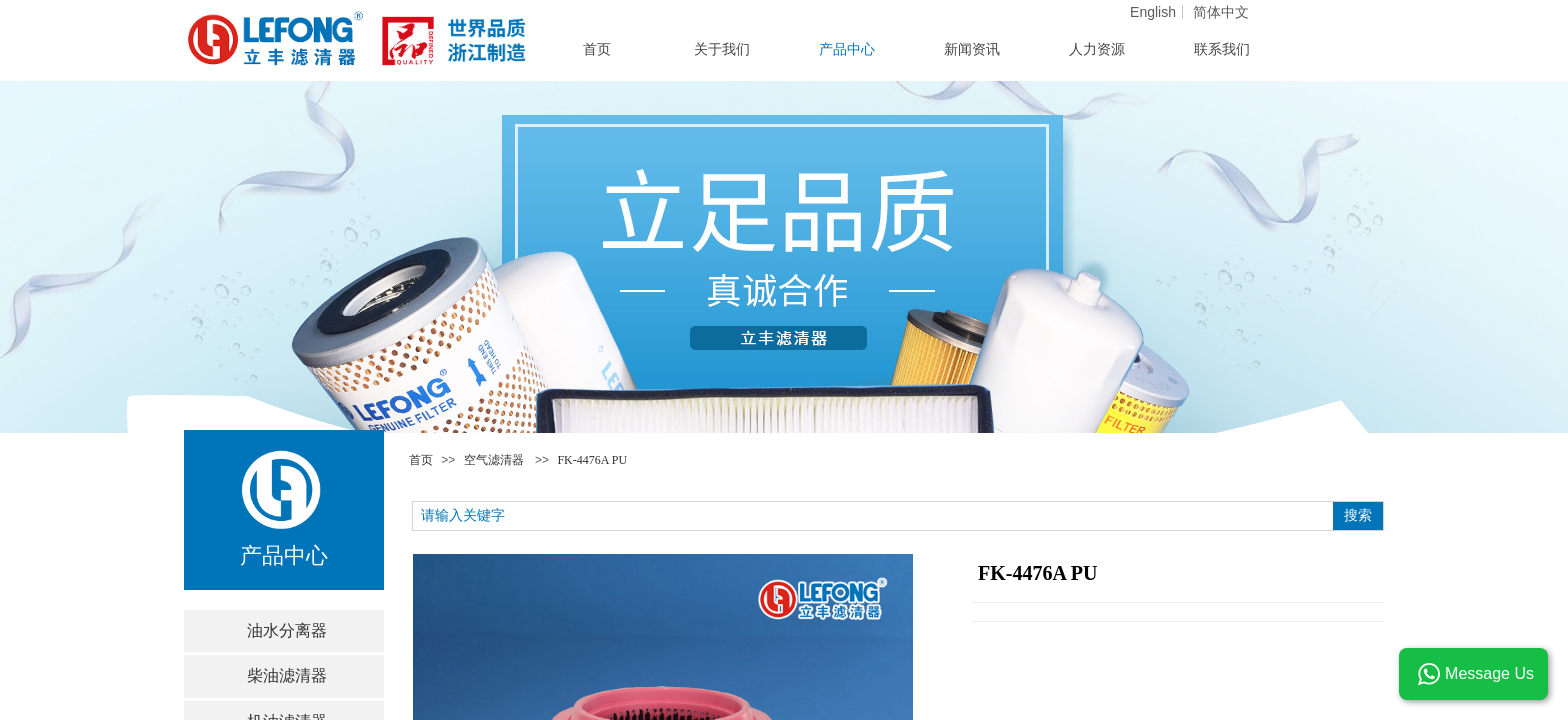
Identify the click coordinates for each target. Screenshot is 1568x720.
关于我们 (722, 49)
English (1153, 12)
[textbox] (873, 516)
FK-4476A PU (592, 460)
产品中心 (847, 49)
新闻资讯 (972, 49)
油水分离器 (287, 630)
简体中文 (1221, 12)
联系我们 (1222, 49)
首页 (421, 460)
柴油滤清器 (287, 675)
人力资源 (1097, 49)
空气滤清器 (494, 460)
